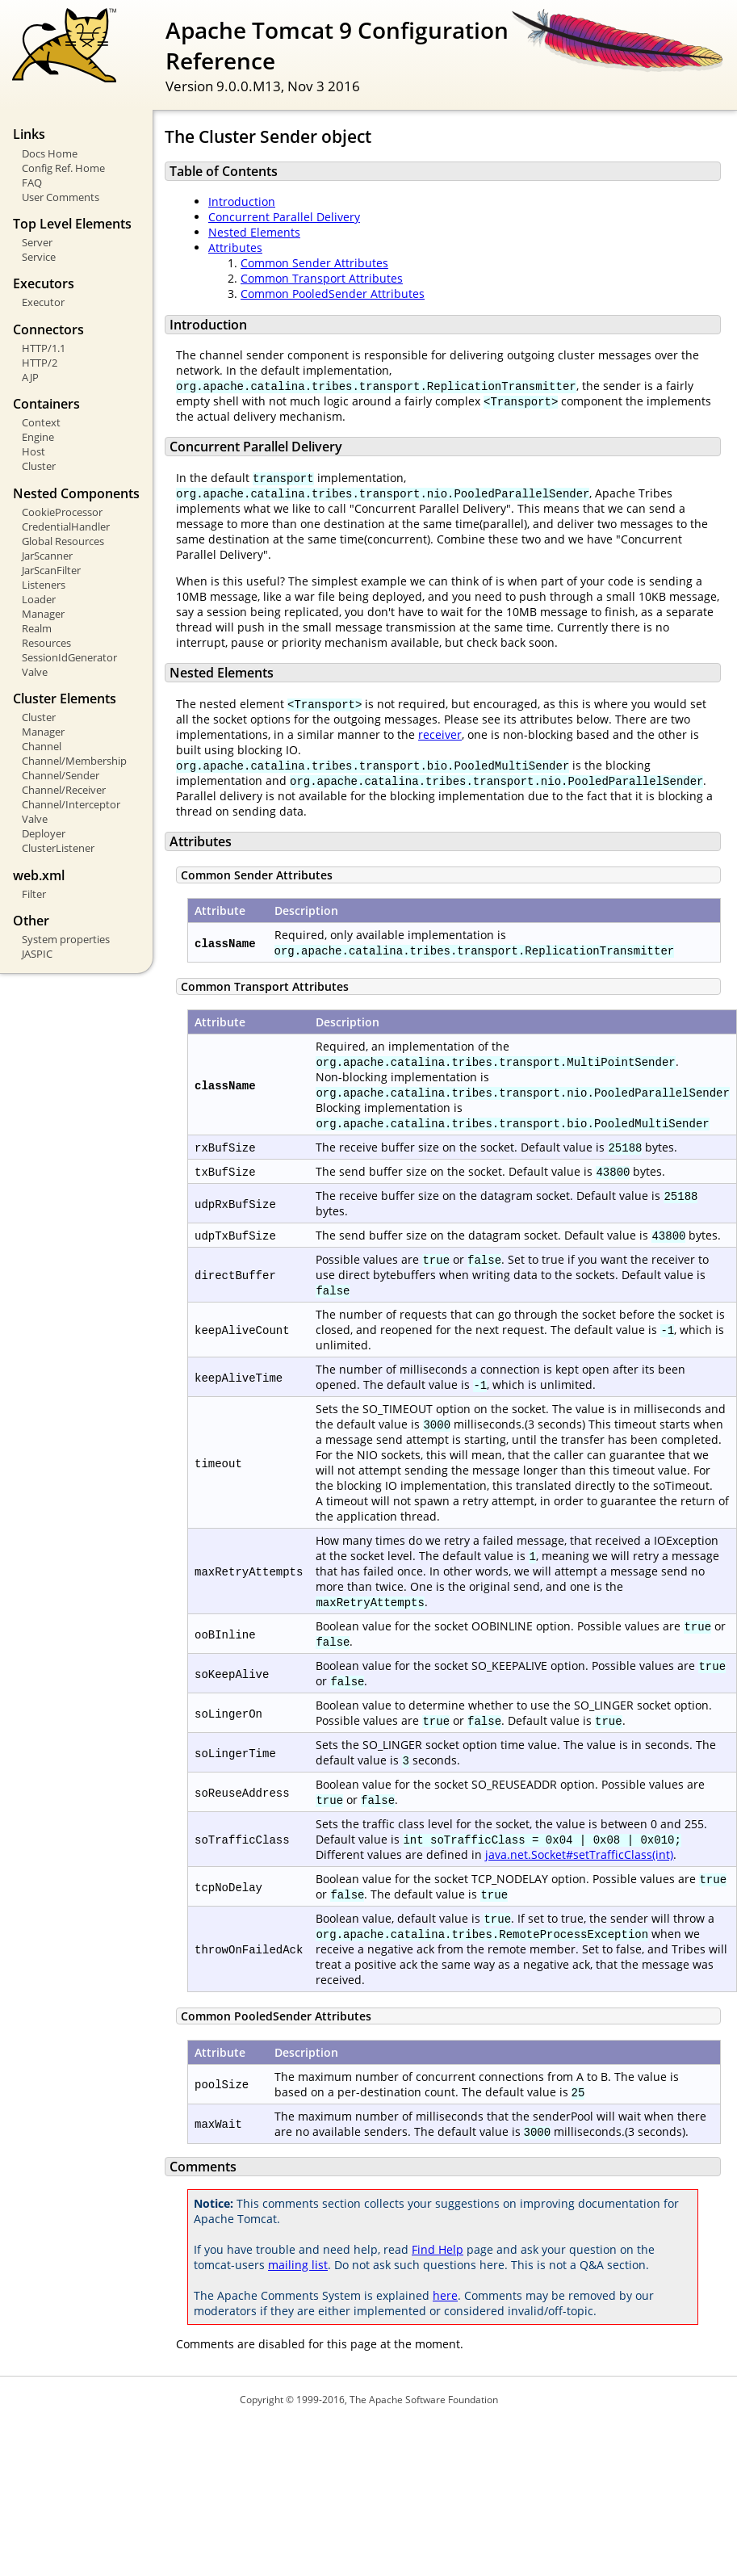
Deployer (43, 833)
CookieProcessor (62, 512)
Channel (41, 746)
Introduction (241, 201)
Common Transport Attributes (322, 278)
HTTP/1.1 (43, 348)
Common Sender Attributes (314, 263)
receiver (440, 734)
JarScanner (47, 555)
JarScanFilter (51, 570)
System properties (66, 939)
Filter (34, 894)
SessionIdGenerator (69, 657)
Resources (46, 643)
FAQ (32, 182)
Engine (38, 437)
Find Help (437, 2249)
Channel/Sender (60, 775)
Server (37, 242)
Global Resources (63, 541)
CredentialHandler (66, 526)
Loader (39, 599)
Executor (43, 302)
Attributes (235, 247)
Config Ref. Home (63, 168)
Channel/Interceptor (71, 804)
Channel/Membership (74, 760)
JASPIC (37, 953)
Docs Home (49, 153)
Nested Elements (254, 232)
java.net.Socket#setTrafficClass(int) (579, 1854)
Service (39, 257)
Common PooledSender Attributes (333, 293)
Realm (37, 628)
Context (41, 422)
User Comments (60, 197)
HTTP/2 (39, 362)
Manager (43, 613)
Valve (35, 672)
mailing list (298, 2264)
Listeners (43, 584)
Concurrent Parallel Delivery (284, 216)
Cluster (39, 466)
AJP (30, 377)
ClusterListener (58, 848)
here (445, 2295)
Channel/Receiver (64, 789)
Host (33, 451)
